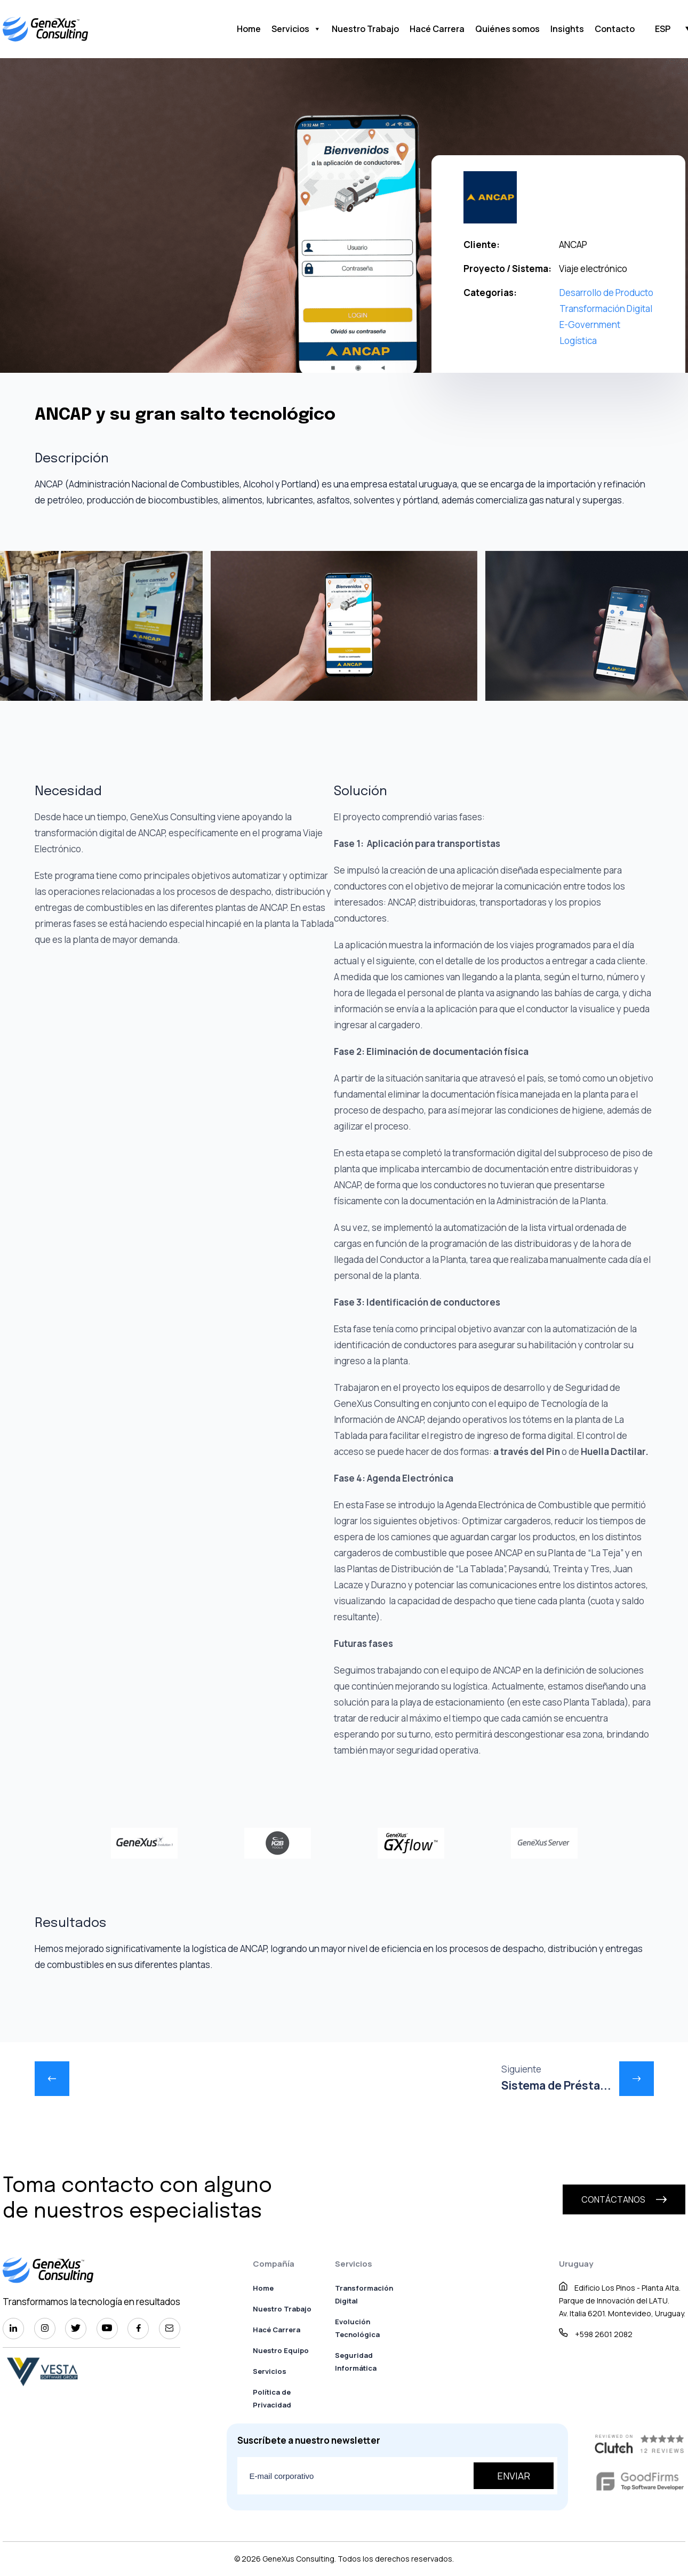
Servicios (296, 29)
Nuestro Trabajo (365, 29)
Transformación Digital (605, 308)
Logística (578, 340)
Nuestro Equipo (281, 2350)
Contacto (615, 29)
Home (249, 29)
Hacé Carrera (437, 29)
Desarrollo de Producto (606, 292)
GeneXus (278, 2559)
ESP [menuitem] (662, 29)
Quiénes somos (507, 29)
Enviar (513, 2475)
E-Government (589, 324)
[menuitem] (662, 28)
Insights (567, 29)
